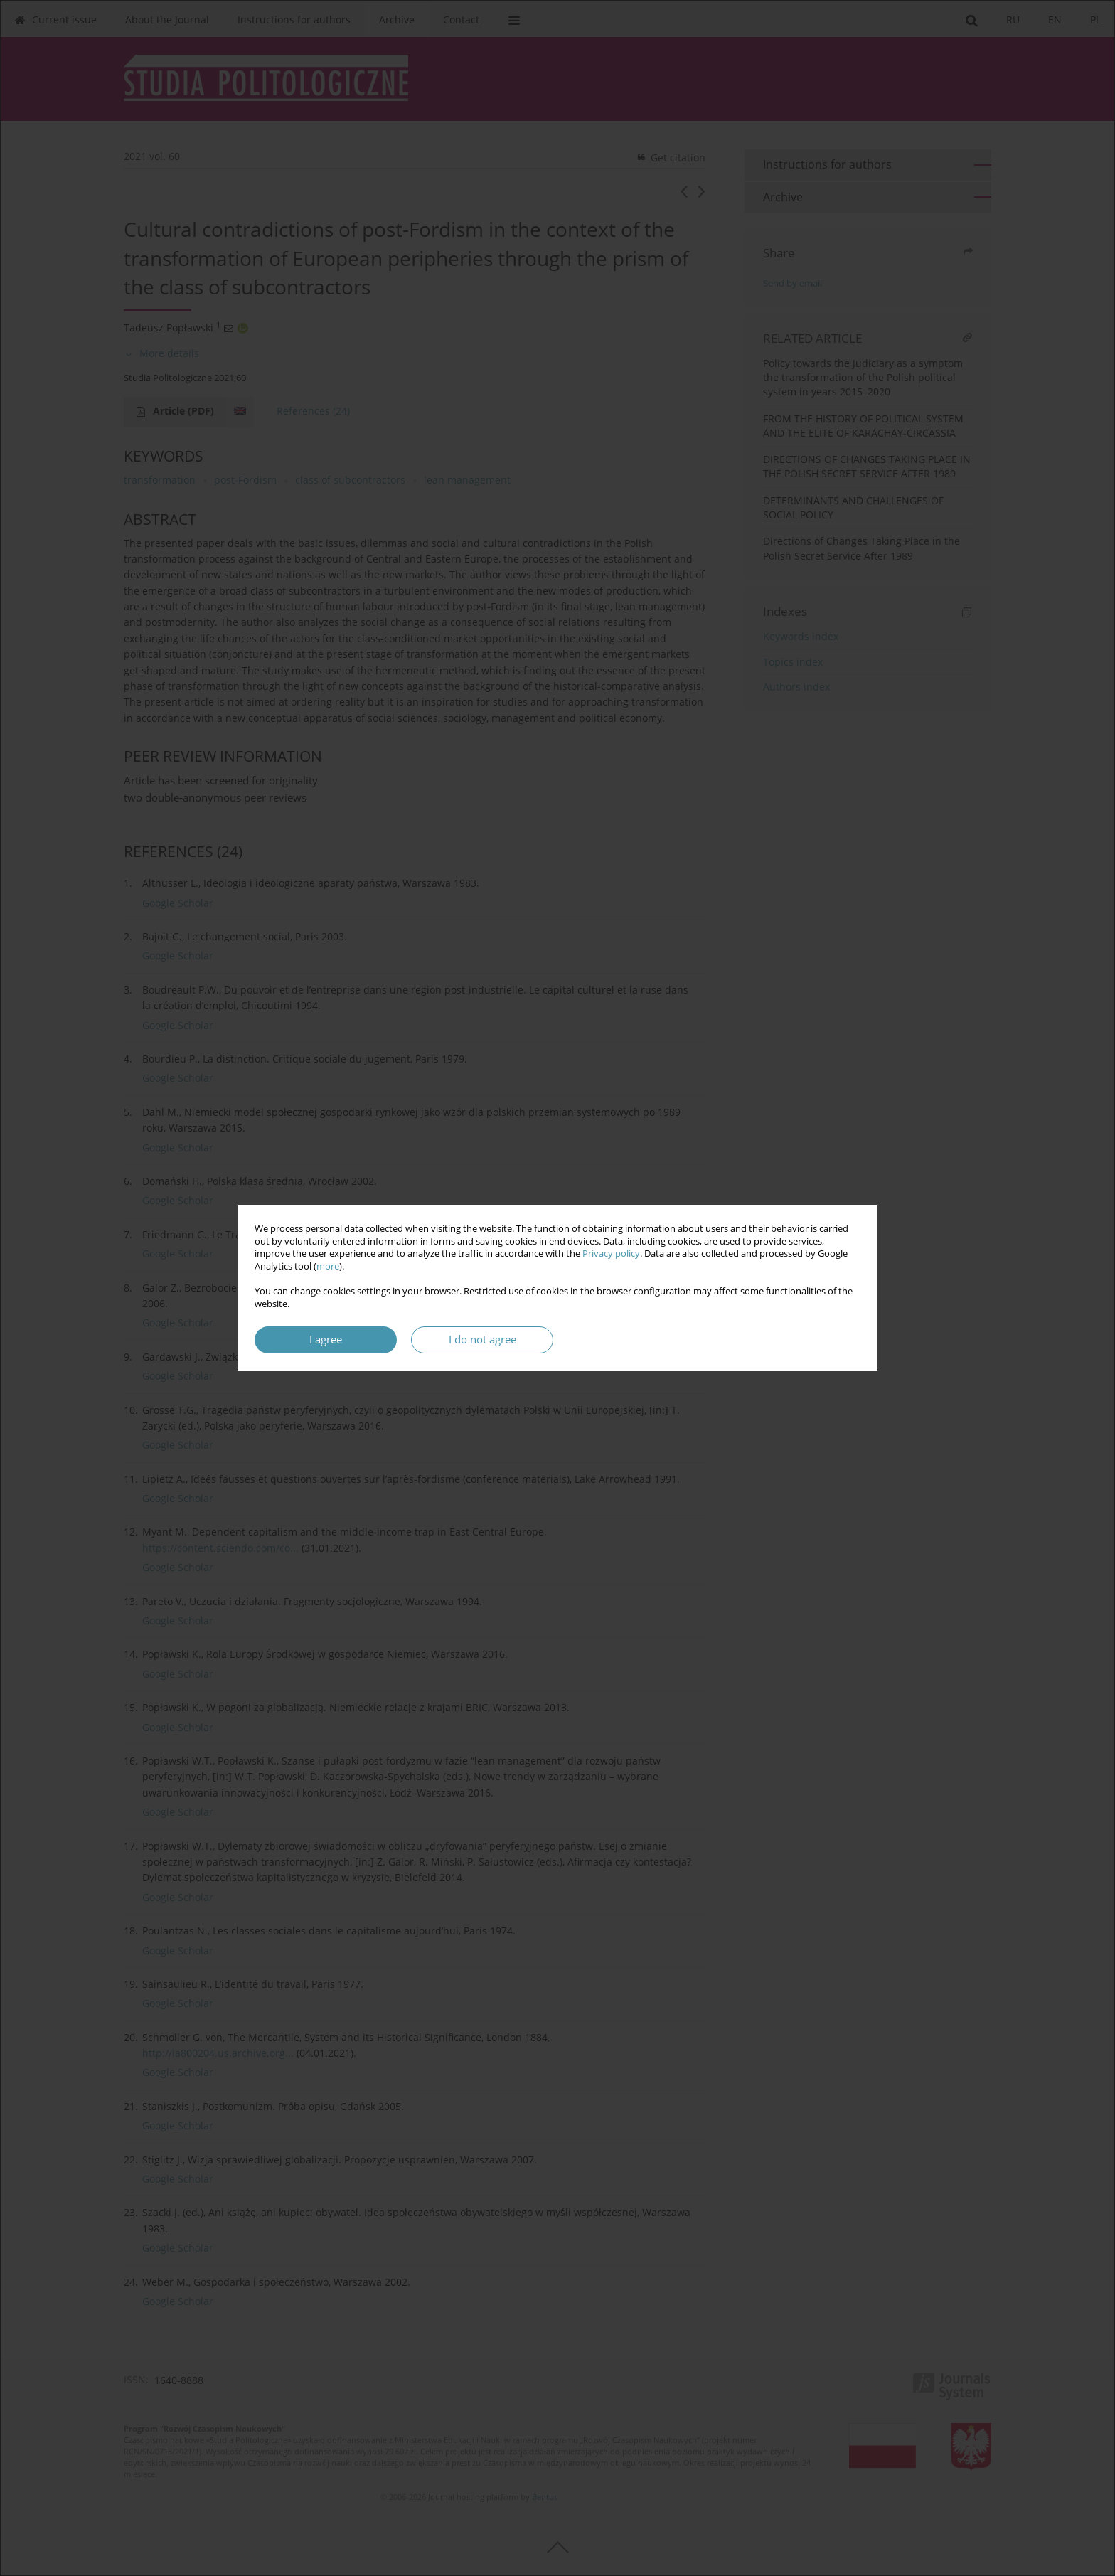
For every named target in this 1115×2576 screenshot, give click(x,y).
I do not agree (482, 1339)
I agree (325, 1339)
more (327, 1266)
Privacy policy (611, 1253)
